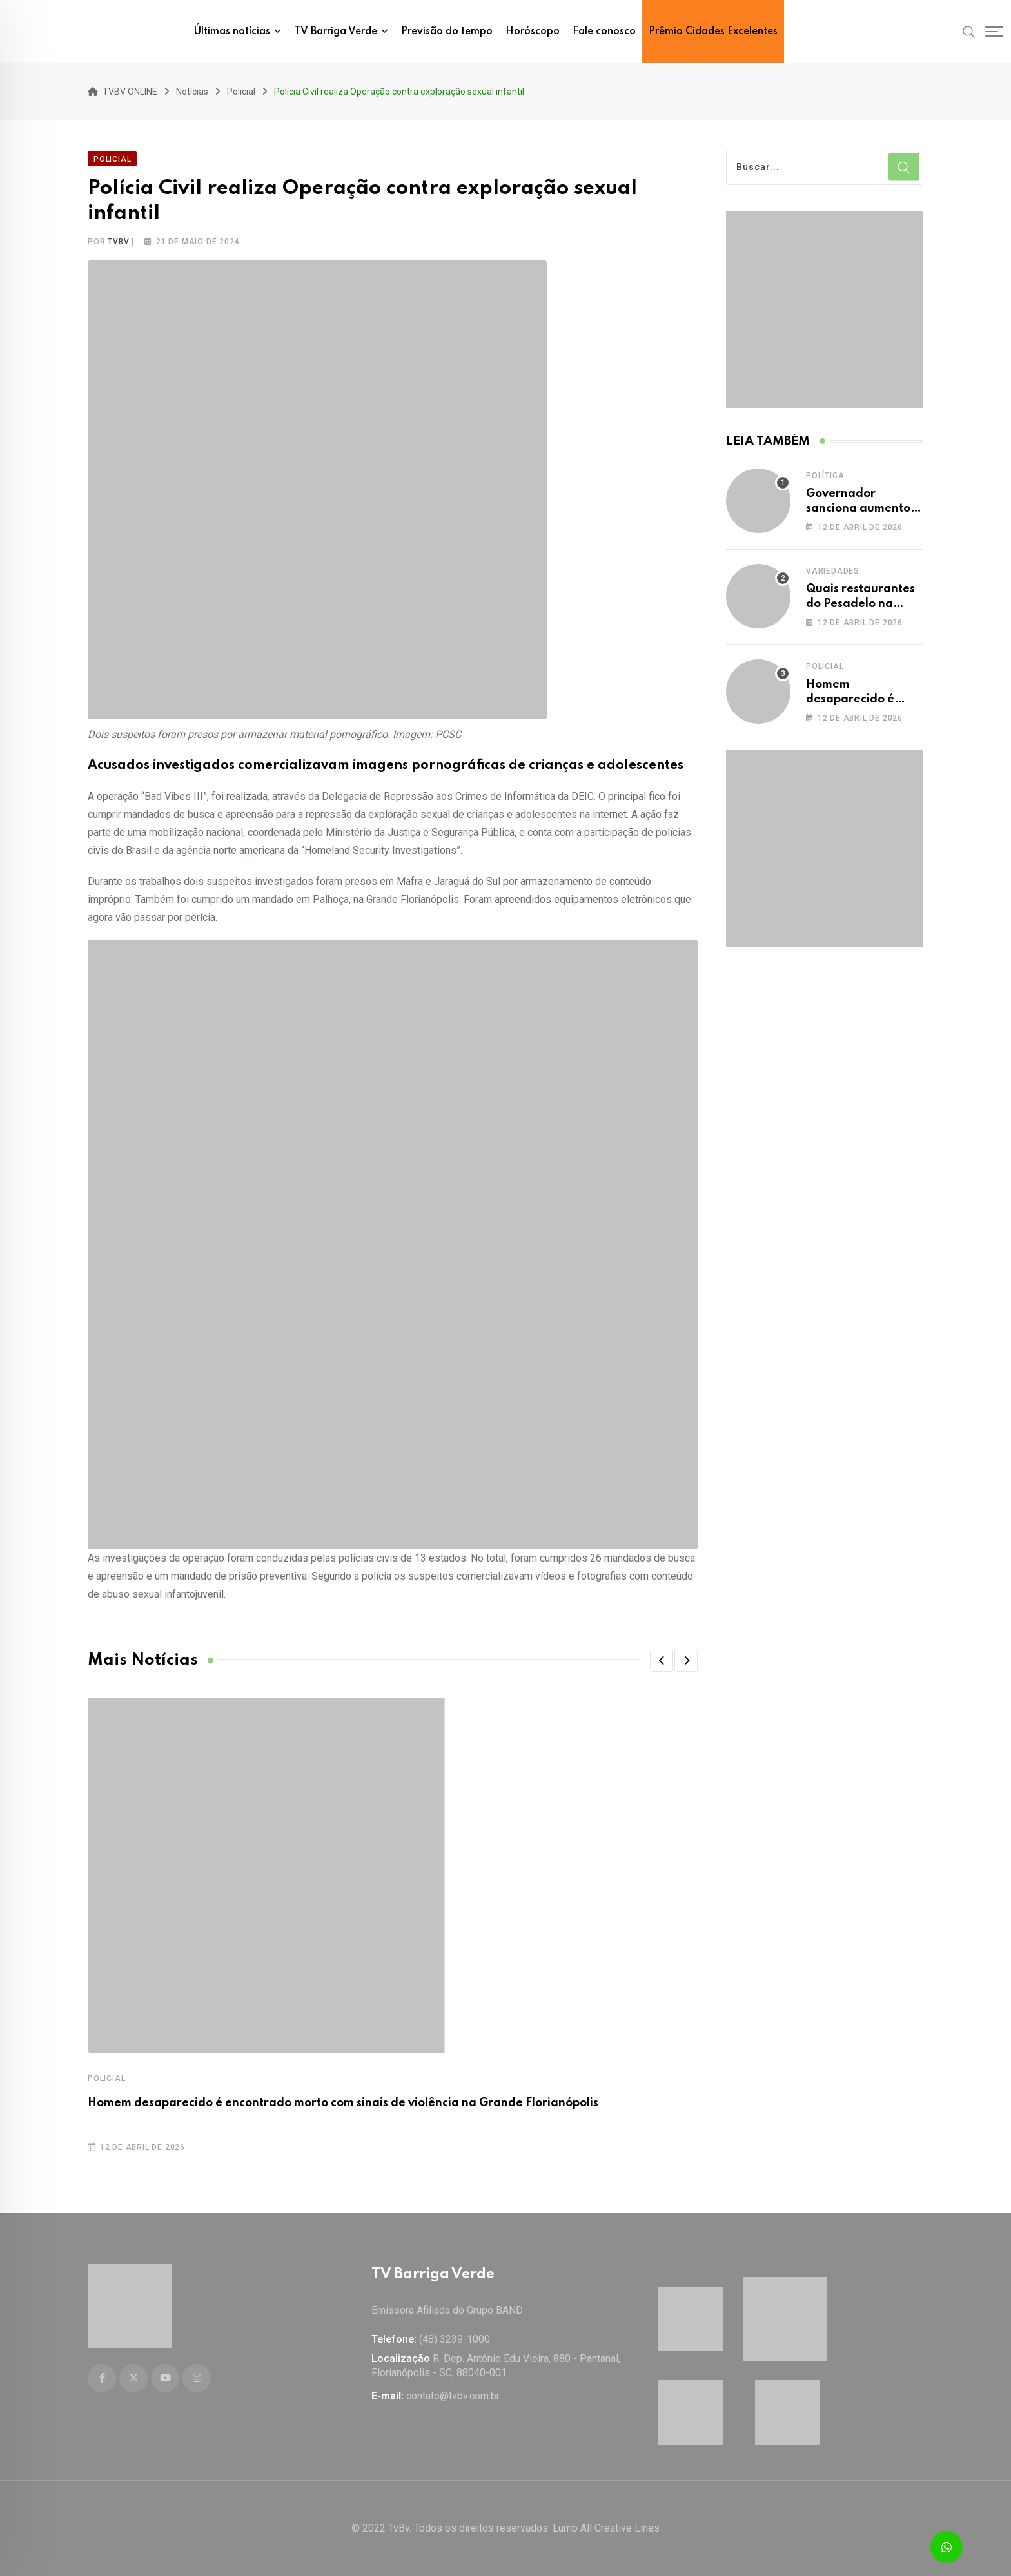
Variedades (832, 567)
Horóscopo (532, 31)
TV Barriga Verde (335, 31)
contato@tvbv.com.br (453, 2396)
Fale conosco (604, 31)
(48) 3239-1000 (454, 2339)
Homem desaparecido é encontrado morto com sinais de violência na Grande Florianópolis (343, 2100)
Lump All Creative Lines (606, 2528)
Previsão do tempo (447, 31)
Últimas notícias (232, 31)
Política (825, 472)
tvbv (118, 238)
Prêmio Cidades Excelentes (713, 31)
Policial (106, 2075)
